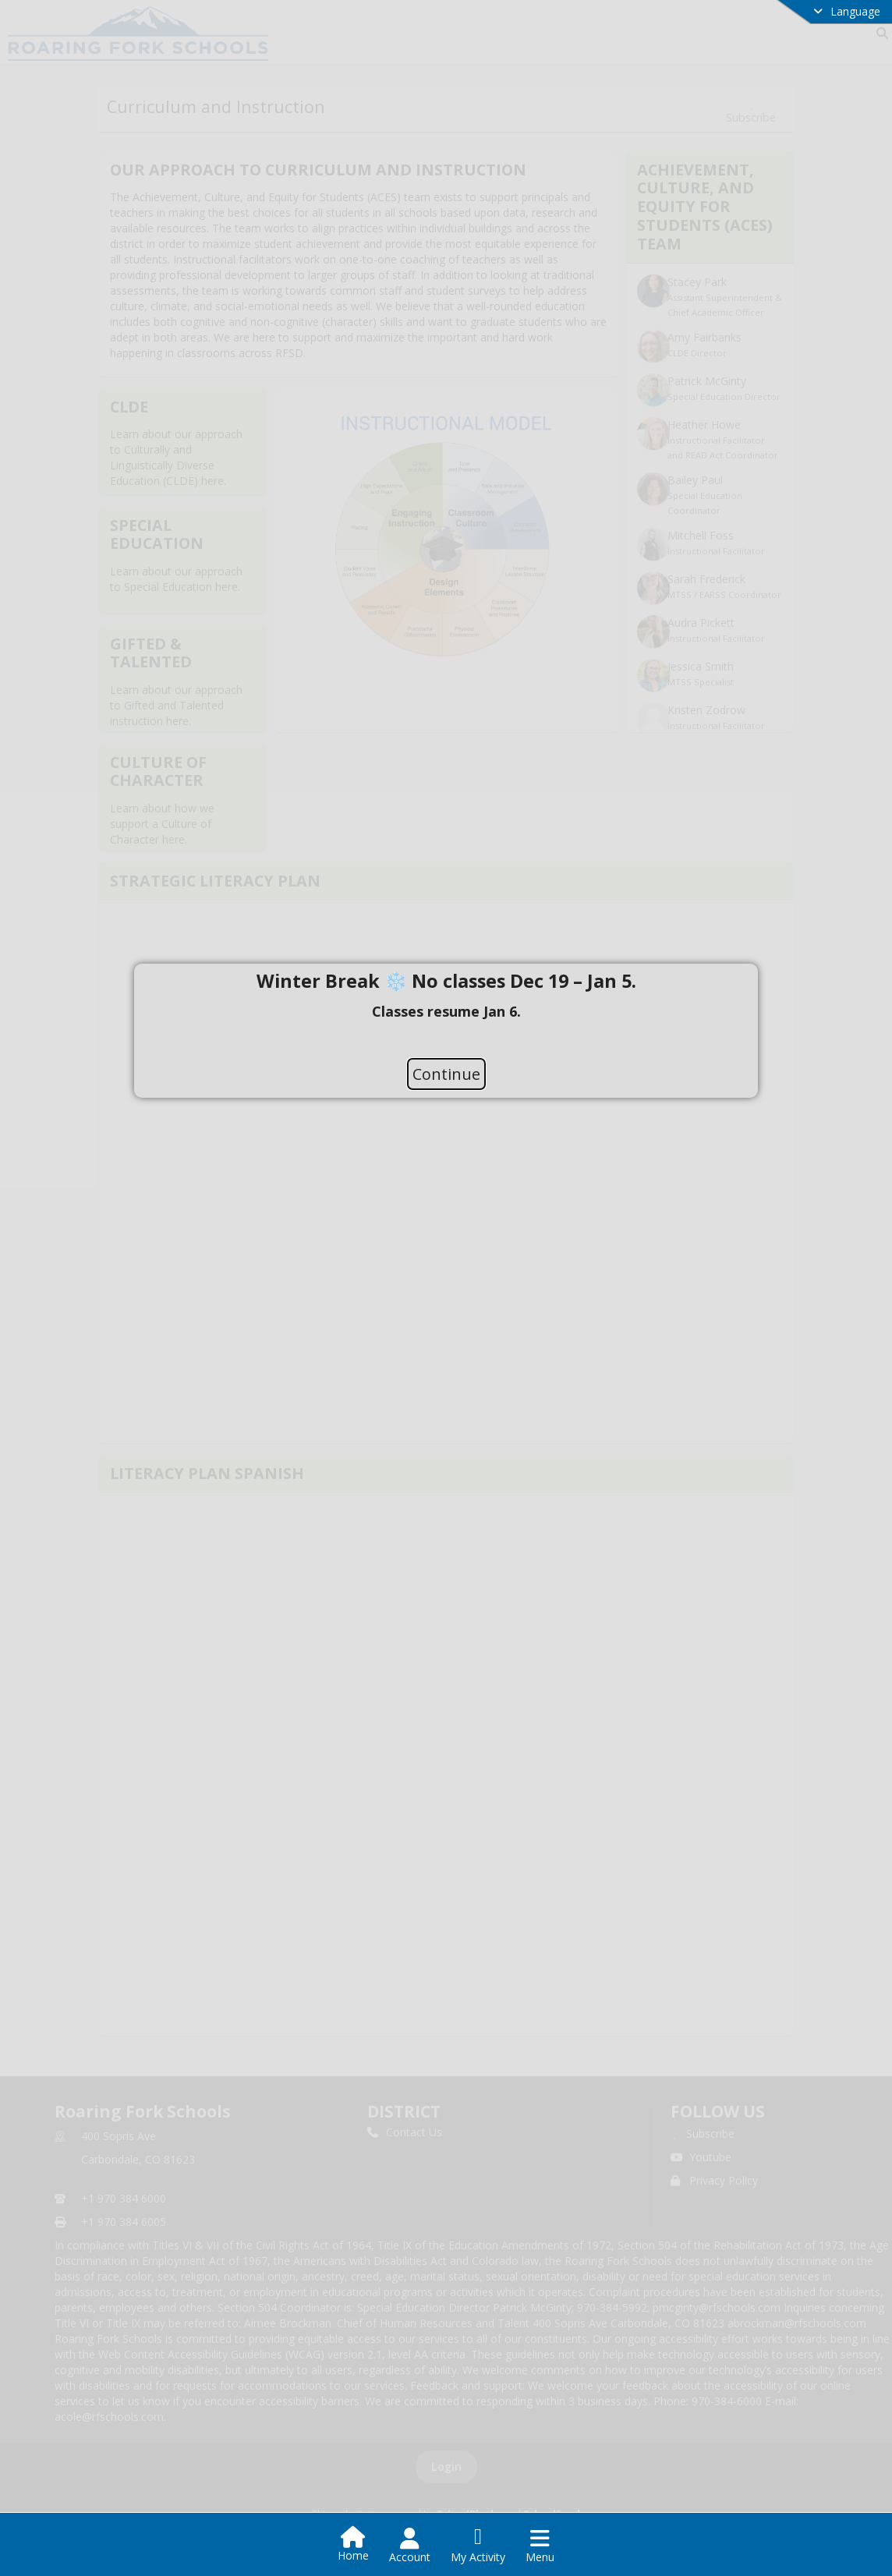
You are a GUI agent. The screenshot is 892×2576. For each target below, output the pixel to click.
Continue (446, 1074)
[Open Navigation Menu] (540, 2545)
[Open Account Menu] (409, 2545)
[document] (446, 1010)
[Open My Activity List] (478, 2545)
